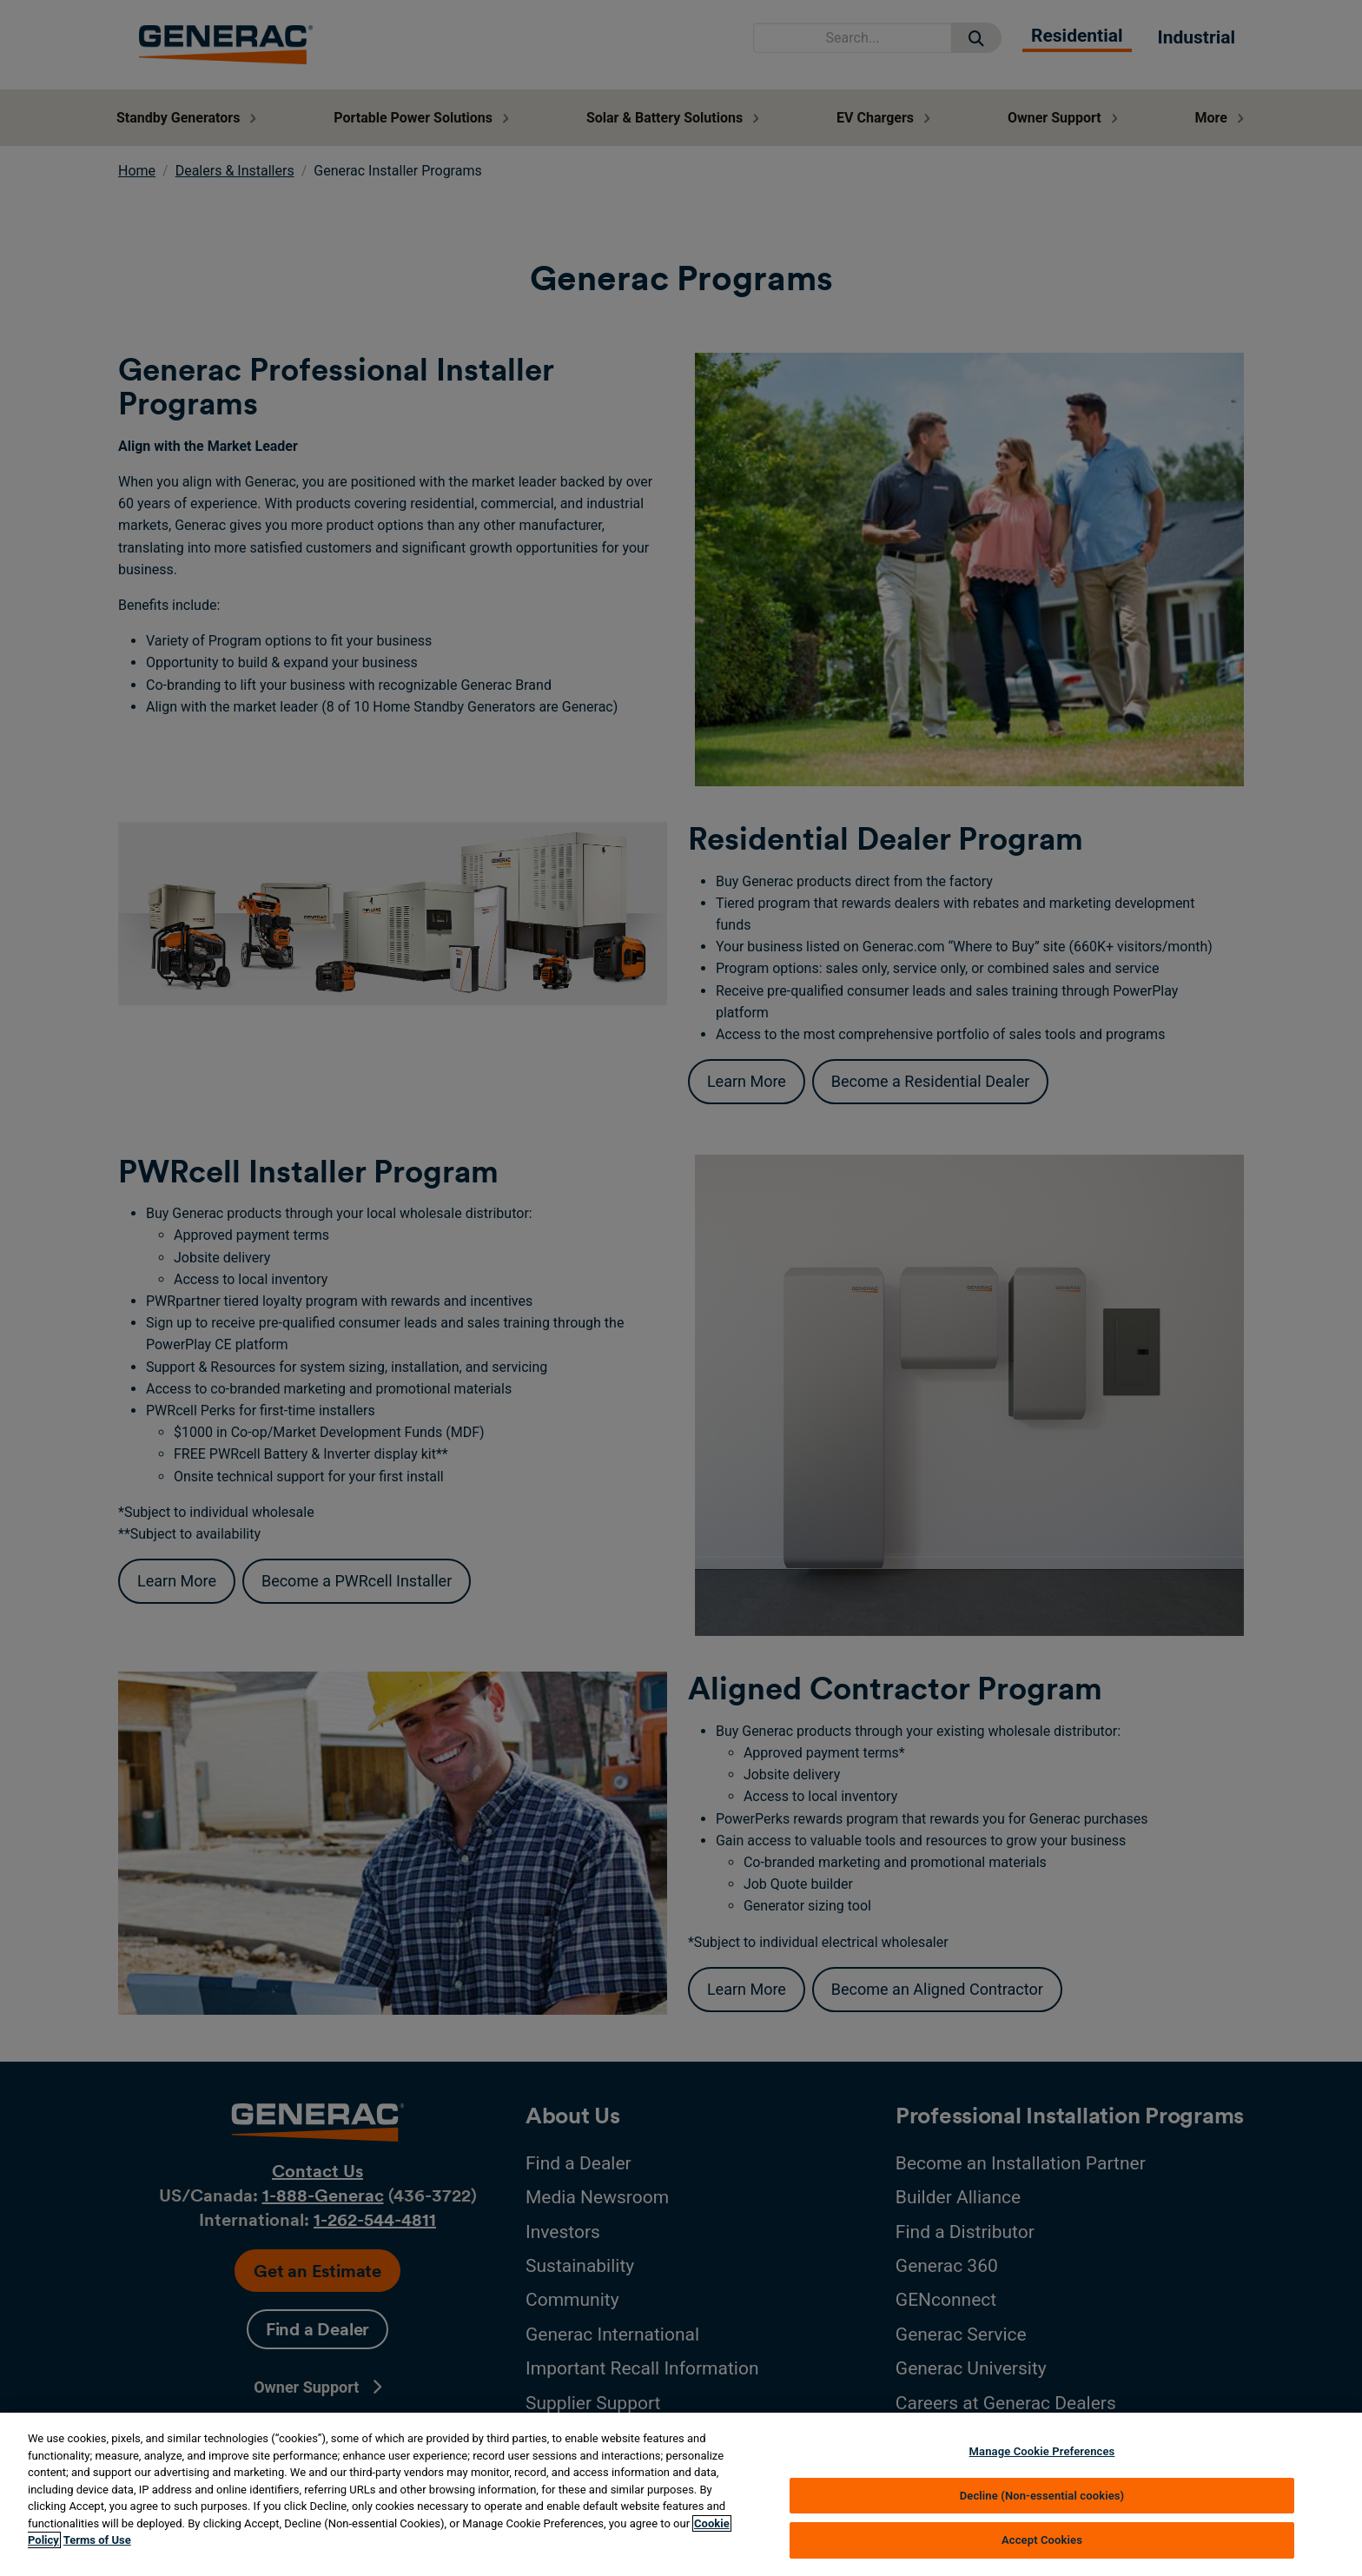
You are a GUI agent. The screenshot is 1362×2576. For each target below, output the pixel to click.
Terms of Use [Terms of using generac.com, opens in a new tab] (97, 2539)
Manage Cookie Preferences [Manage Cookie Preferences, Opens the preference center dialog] (1042, 2451)
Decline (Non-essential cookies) (1042, 2495)
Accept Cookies (1042, 2539)
